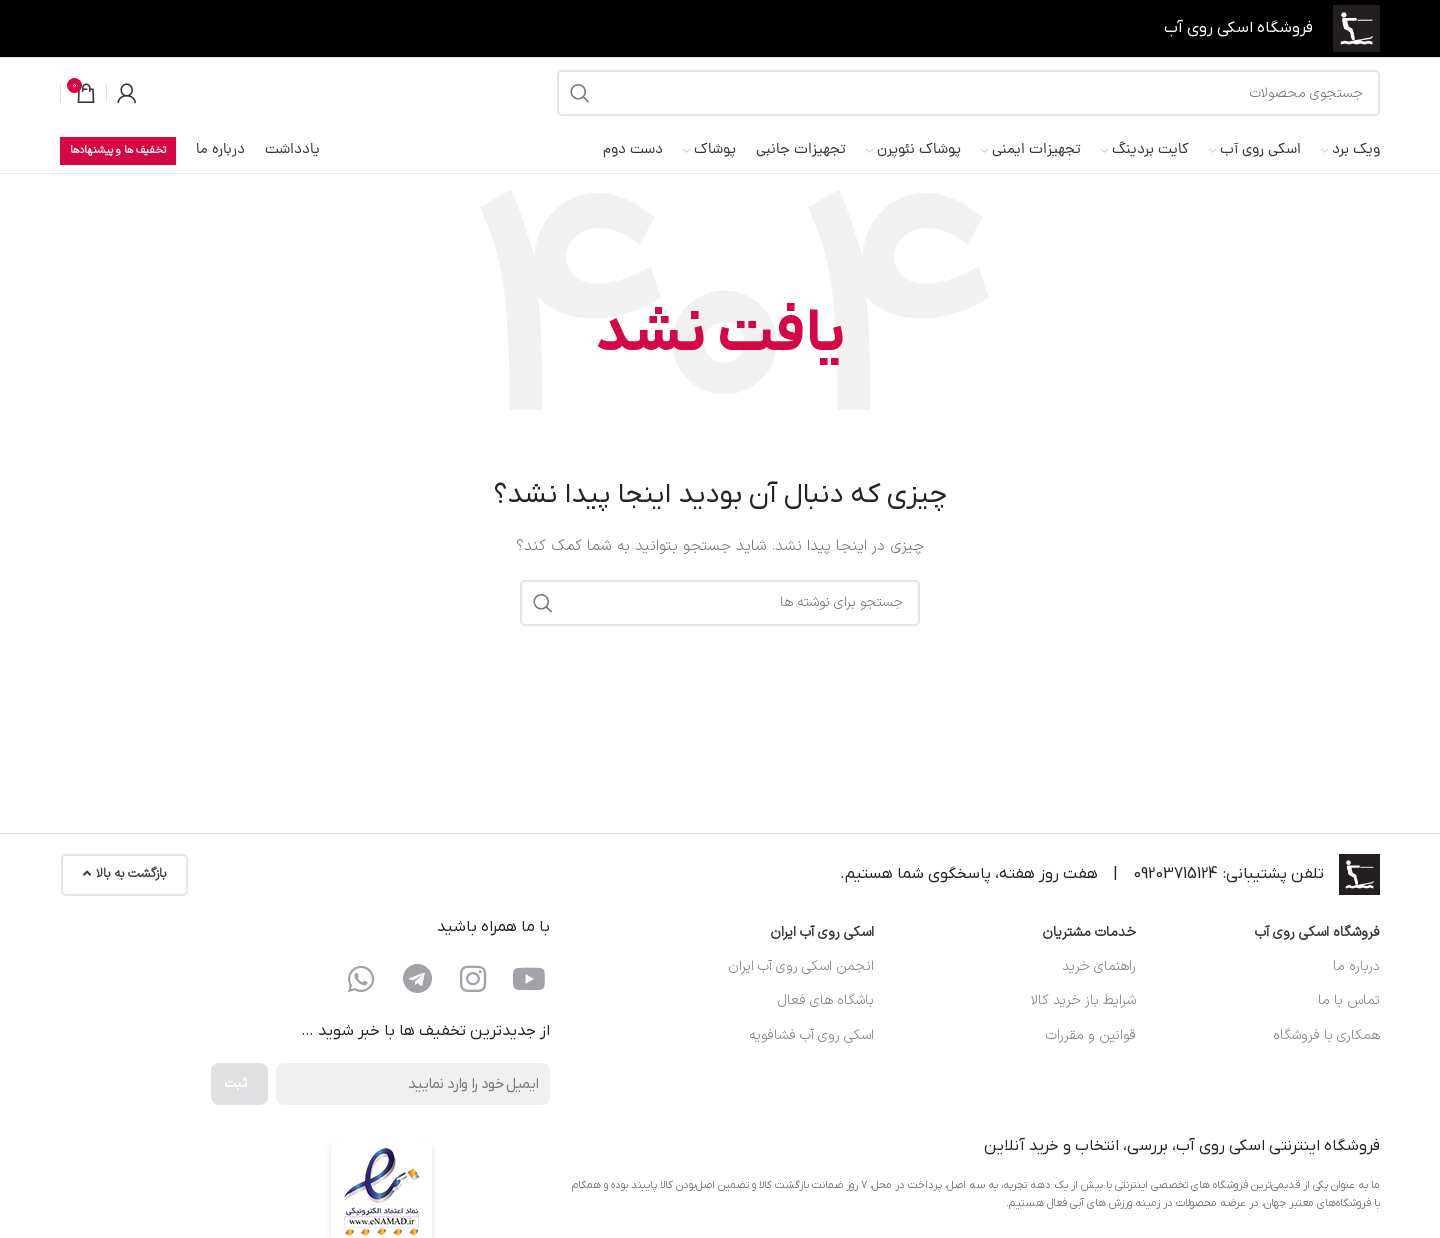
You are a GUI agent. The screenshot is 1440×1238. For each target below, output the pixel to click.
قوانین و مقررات (1091, 1035)
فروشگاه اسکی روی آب (1317, 932)
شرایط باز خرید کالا (1083, 1000)
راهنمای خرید (1099, 966)
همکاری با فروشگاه (1326, 1035)
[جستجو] (968, 93)
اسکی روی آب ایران (822, 932)
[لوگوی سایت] (1356, 27)
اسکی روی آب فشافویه (811, 1035)
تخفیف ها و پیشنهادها (118, 150)
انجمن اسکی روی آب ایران (801, 966)
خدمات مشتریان (1089, 932)
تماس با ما (1349, 1000)
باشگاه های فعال (826, 1000)
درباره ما (1356, 966)
